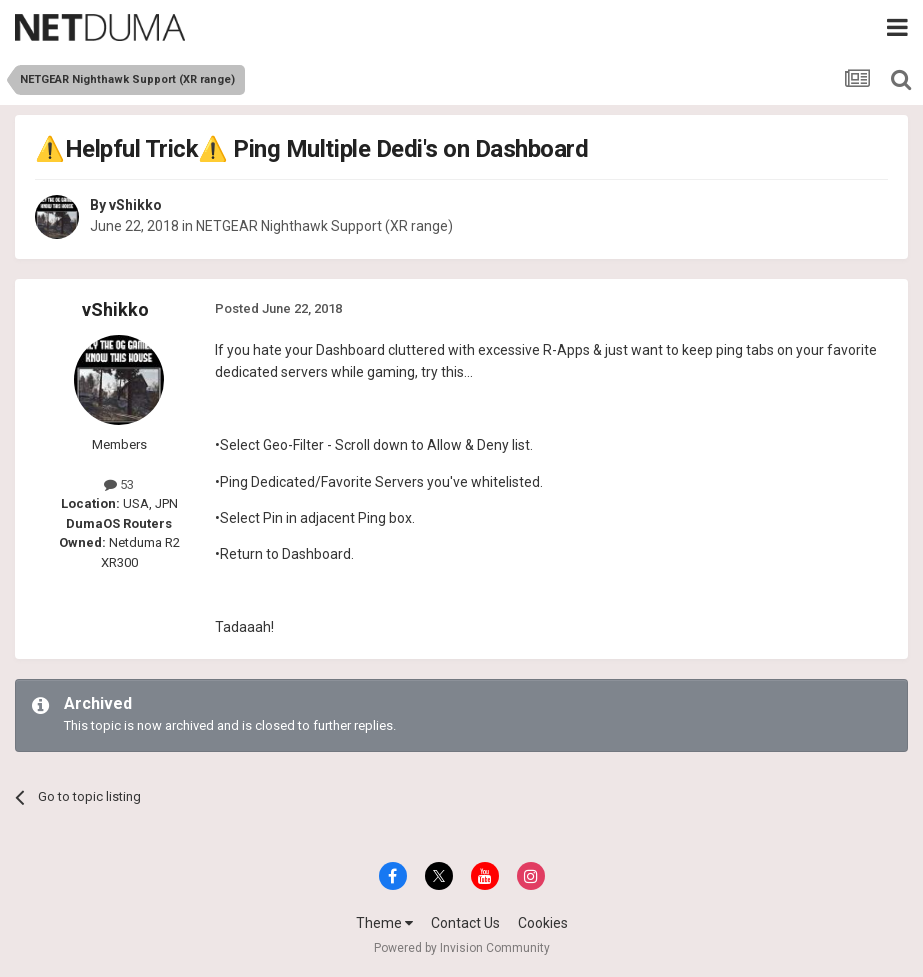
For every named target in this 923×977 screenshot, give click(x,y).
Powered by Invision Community (462, 948)
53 (119, 484)
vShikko (135, 205)
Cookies (543, 923)
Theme (384, 923)
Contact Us (465, 923)
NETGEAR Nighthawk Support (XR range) (324, 226)
